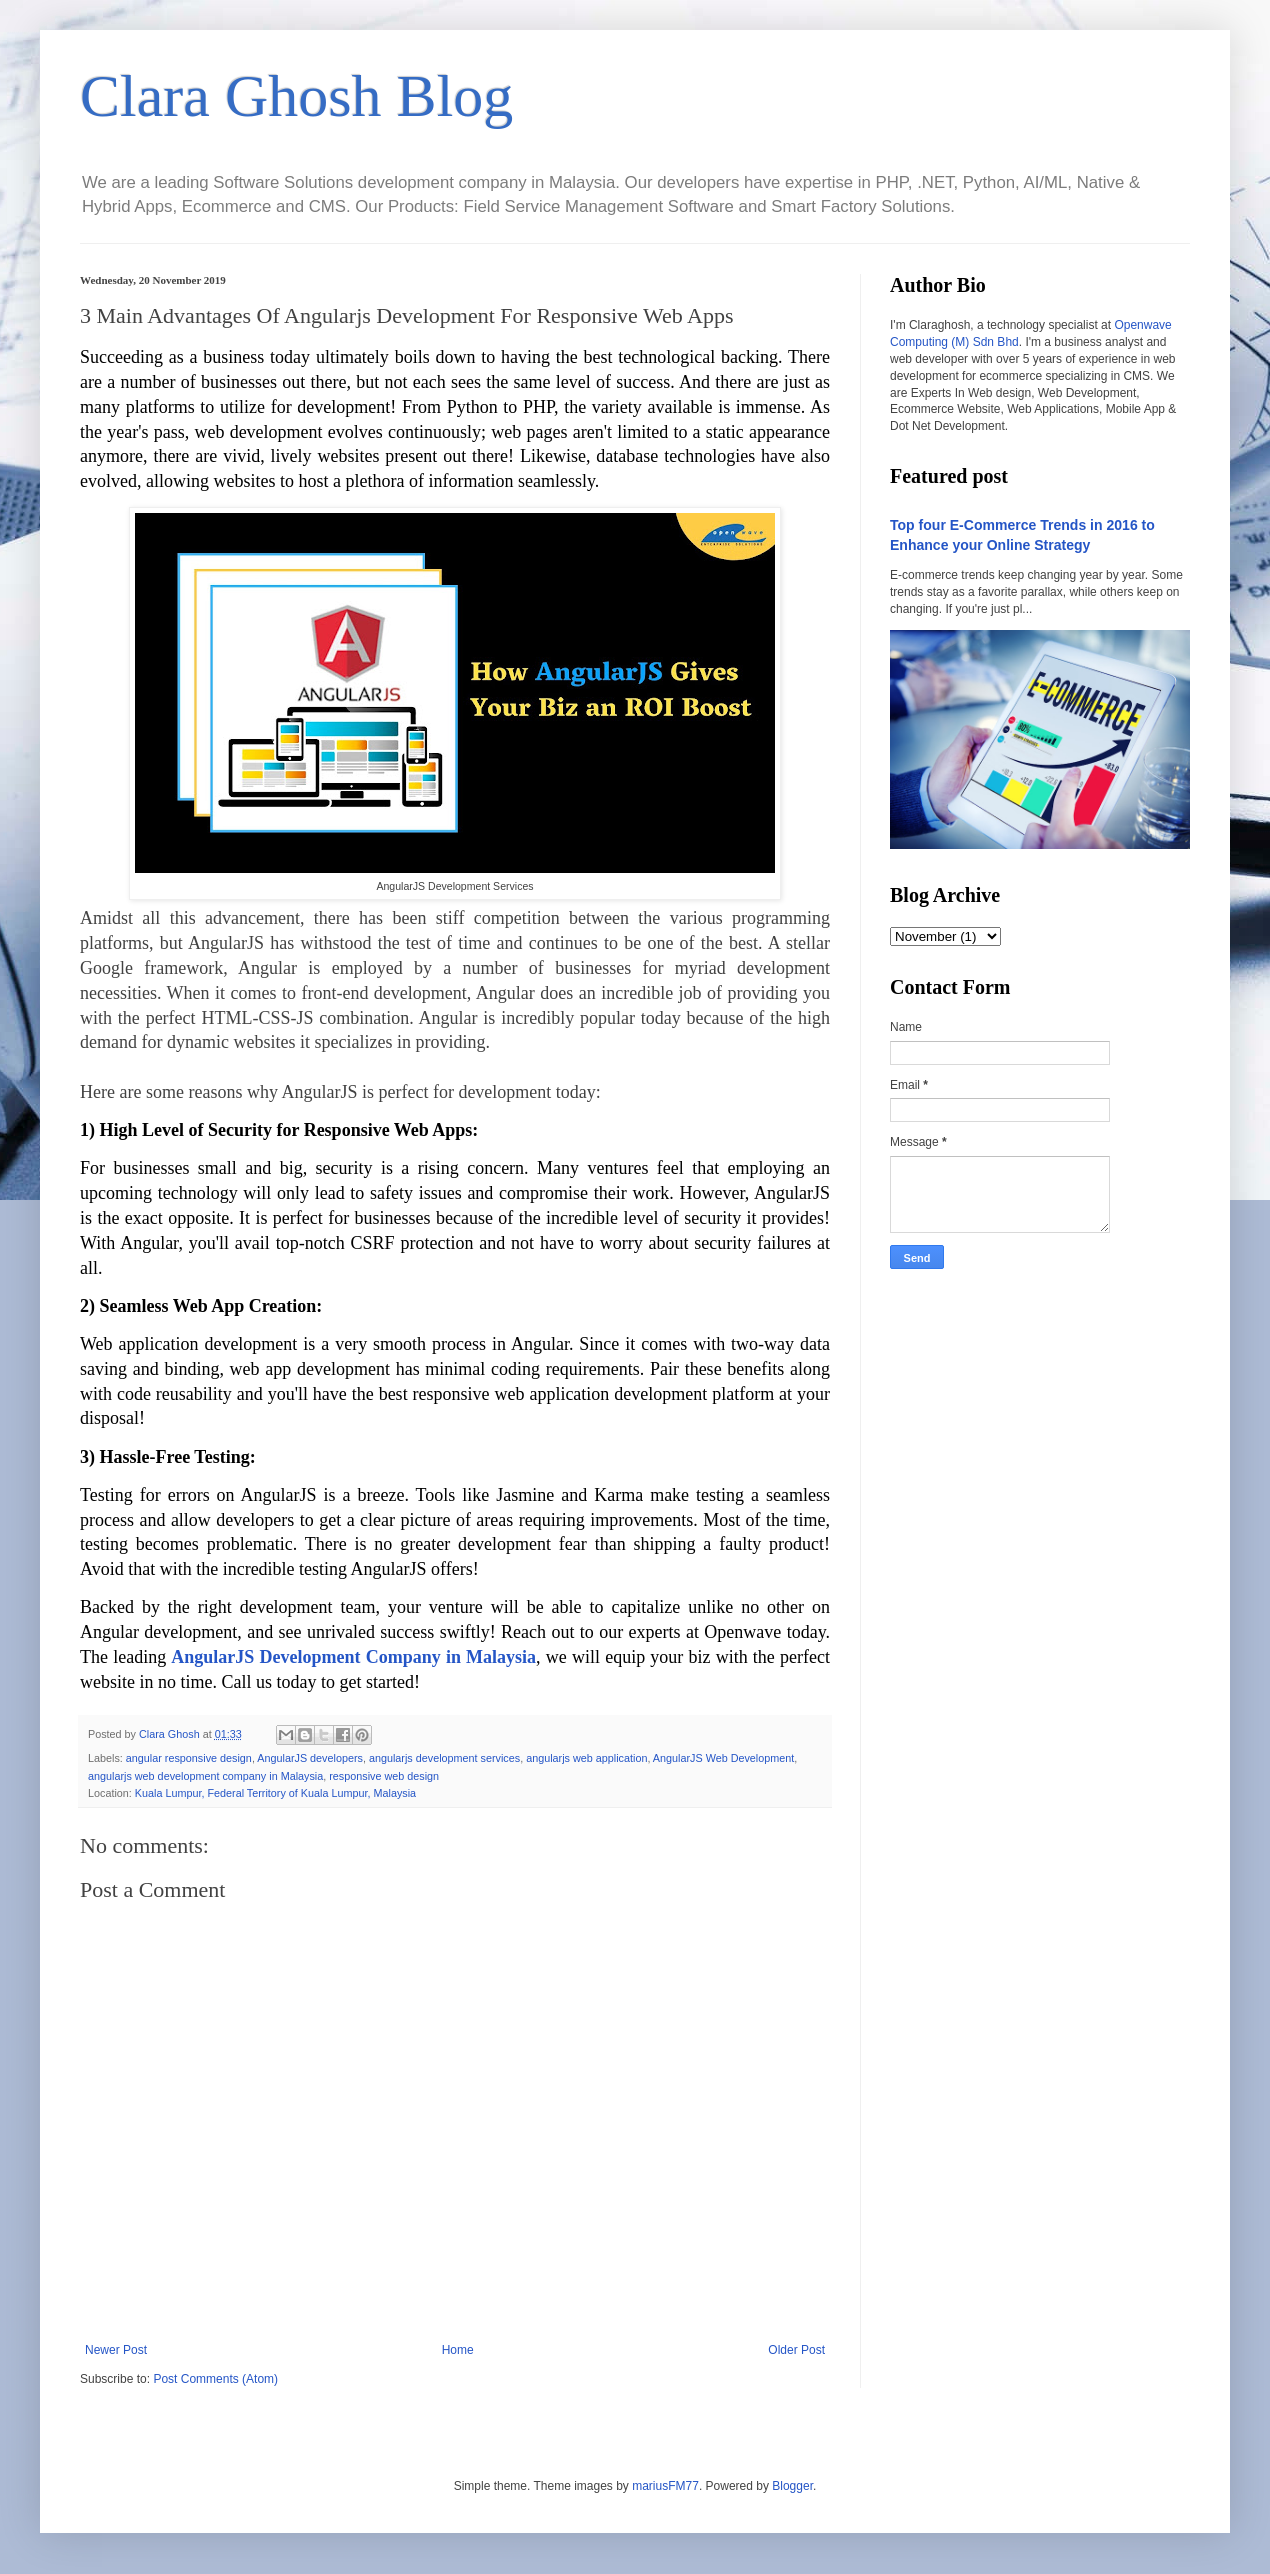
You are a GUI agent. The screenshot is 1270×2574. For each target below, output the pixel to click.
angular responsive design (189, 1758)
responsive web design (384, 1776)
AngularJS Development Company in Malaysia (353, 1657)
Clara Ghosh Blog (296, 96)
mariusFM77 (665, 2486)
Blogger (792, 2486)
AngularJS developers (310, 1758)
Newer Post (116, 2350)
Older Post (796, 2350)
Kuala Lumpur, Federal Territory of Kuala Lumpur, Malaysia (275, 1793)
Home (458, 2350)
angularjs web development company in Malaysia (205, 1776)
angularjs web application (586, 1758)
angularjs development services (444, 1758)
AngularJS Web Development (723, 1758)
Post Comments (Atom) (215, 2379)
